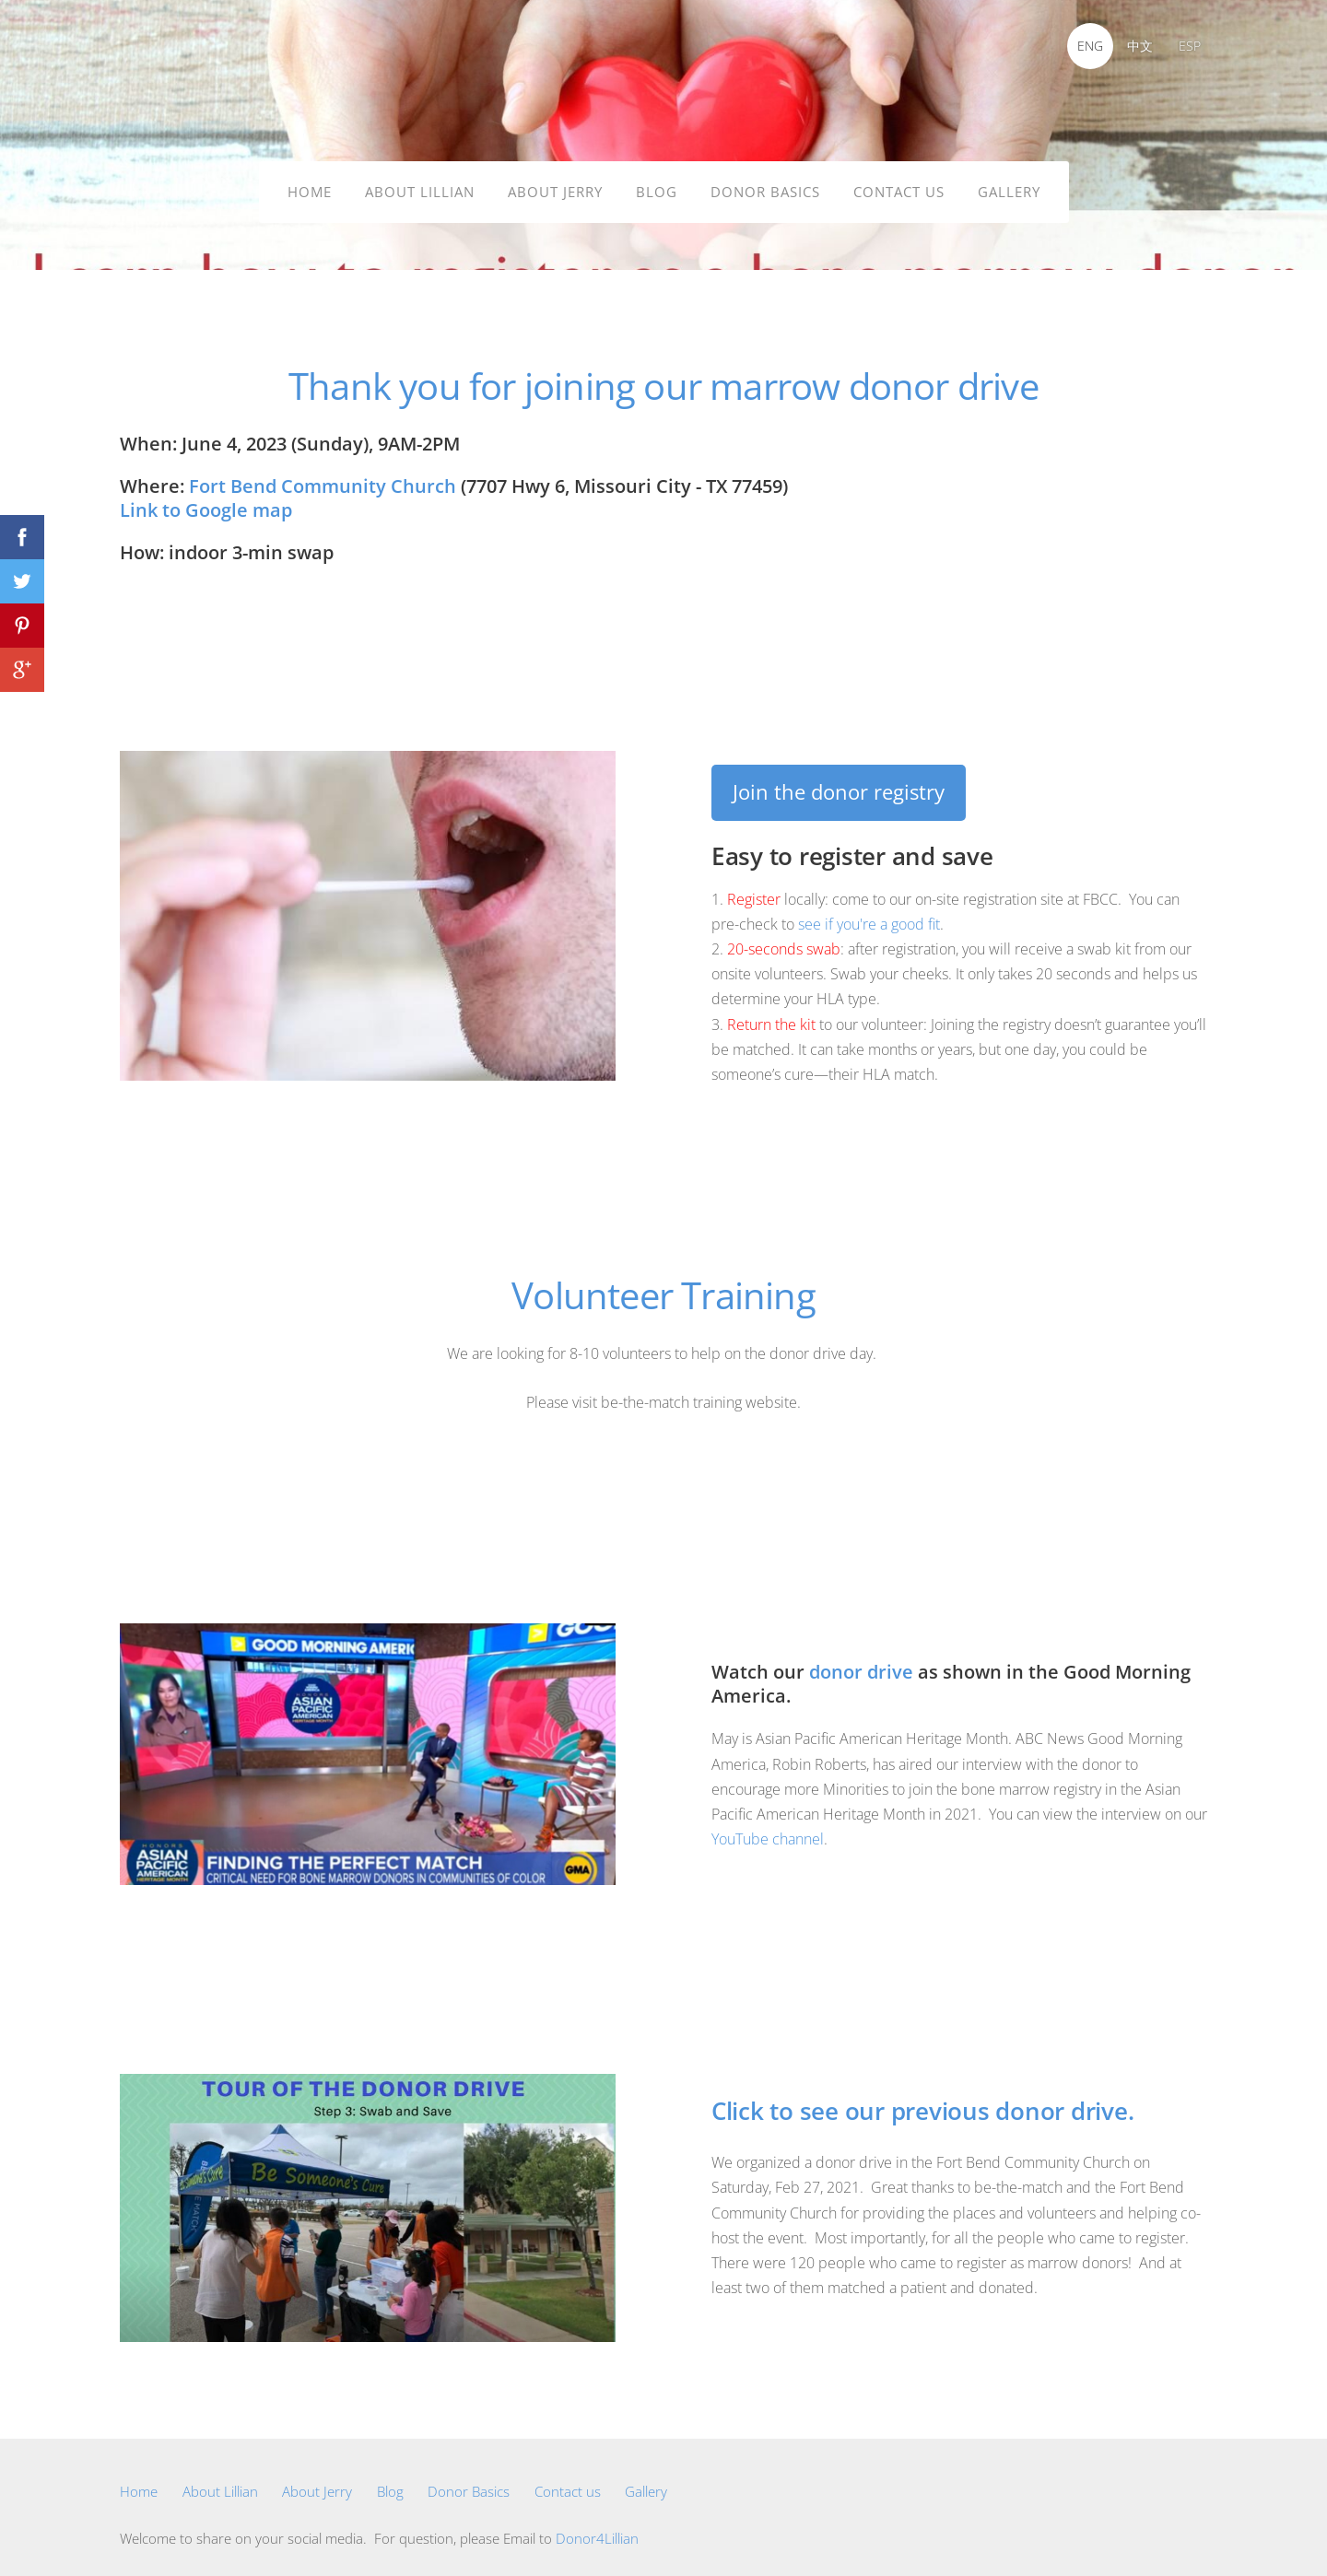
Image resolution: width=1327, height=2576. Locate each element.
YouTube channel (767, 1828)
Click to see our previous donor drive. (922, 2100)
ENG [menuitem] (1085, 45)
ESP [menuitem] (1184, 45)
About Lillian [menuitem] (420, 186)
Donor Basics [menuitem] (765, 186)
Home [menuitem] (310, 186)
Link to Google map (206, 498)
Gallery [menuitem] (1009, 186)
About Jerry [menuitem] (555, 186)
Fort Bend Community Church (322, 475)
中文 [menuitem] (1134, 45)
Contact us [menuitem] (899, 186)
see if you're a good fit (869, 913)
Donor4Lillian (597, 2527)
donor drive (861, 1660)
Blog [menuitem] (656, 186)
